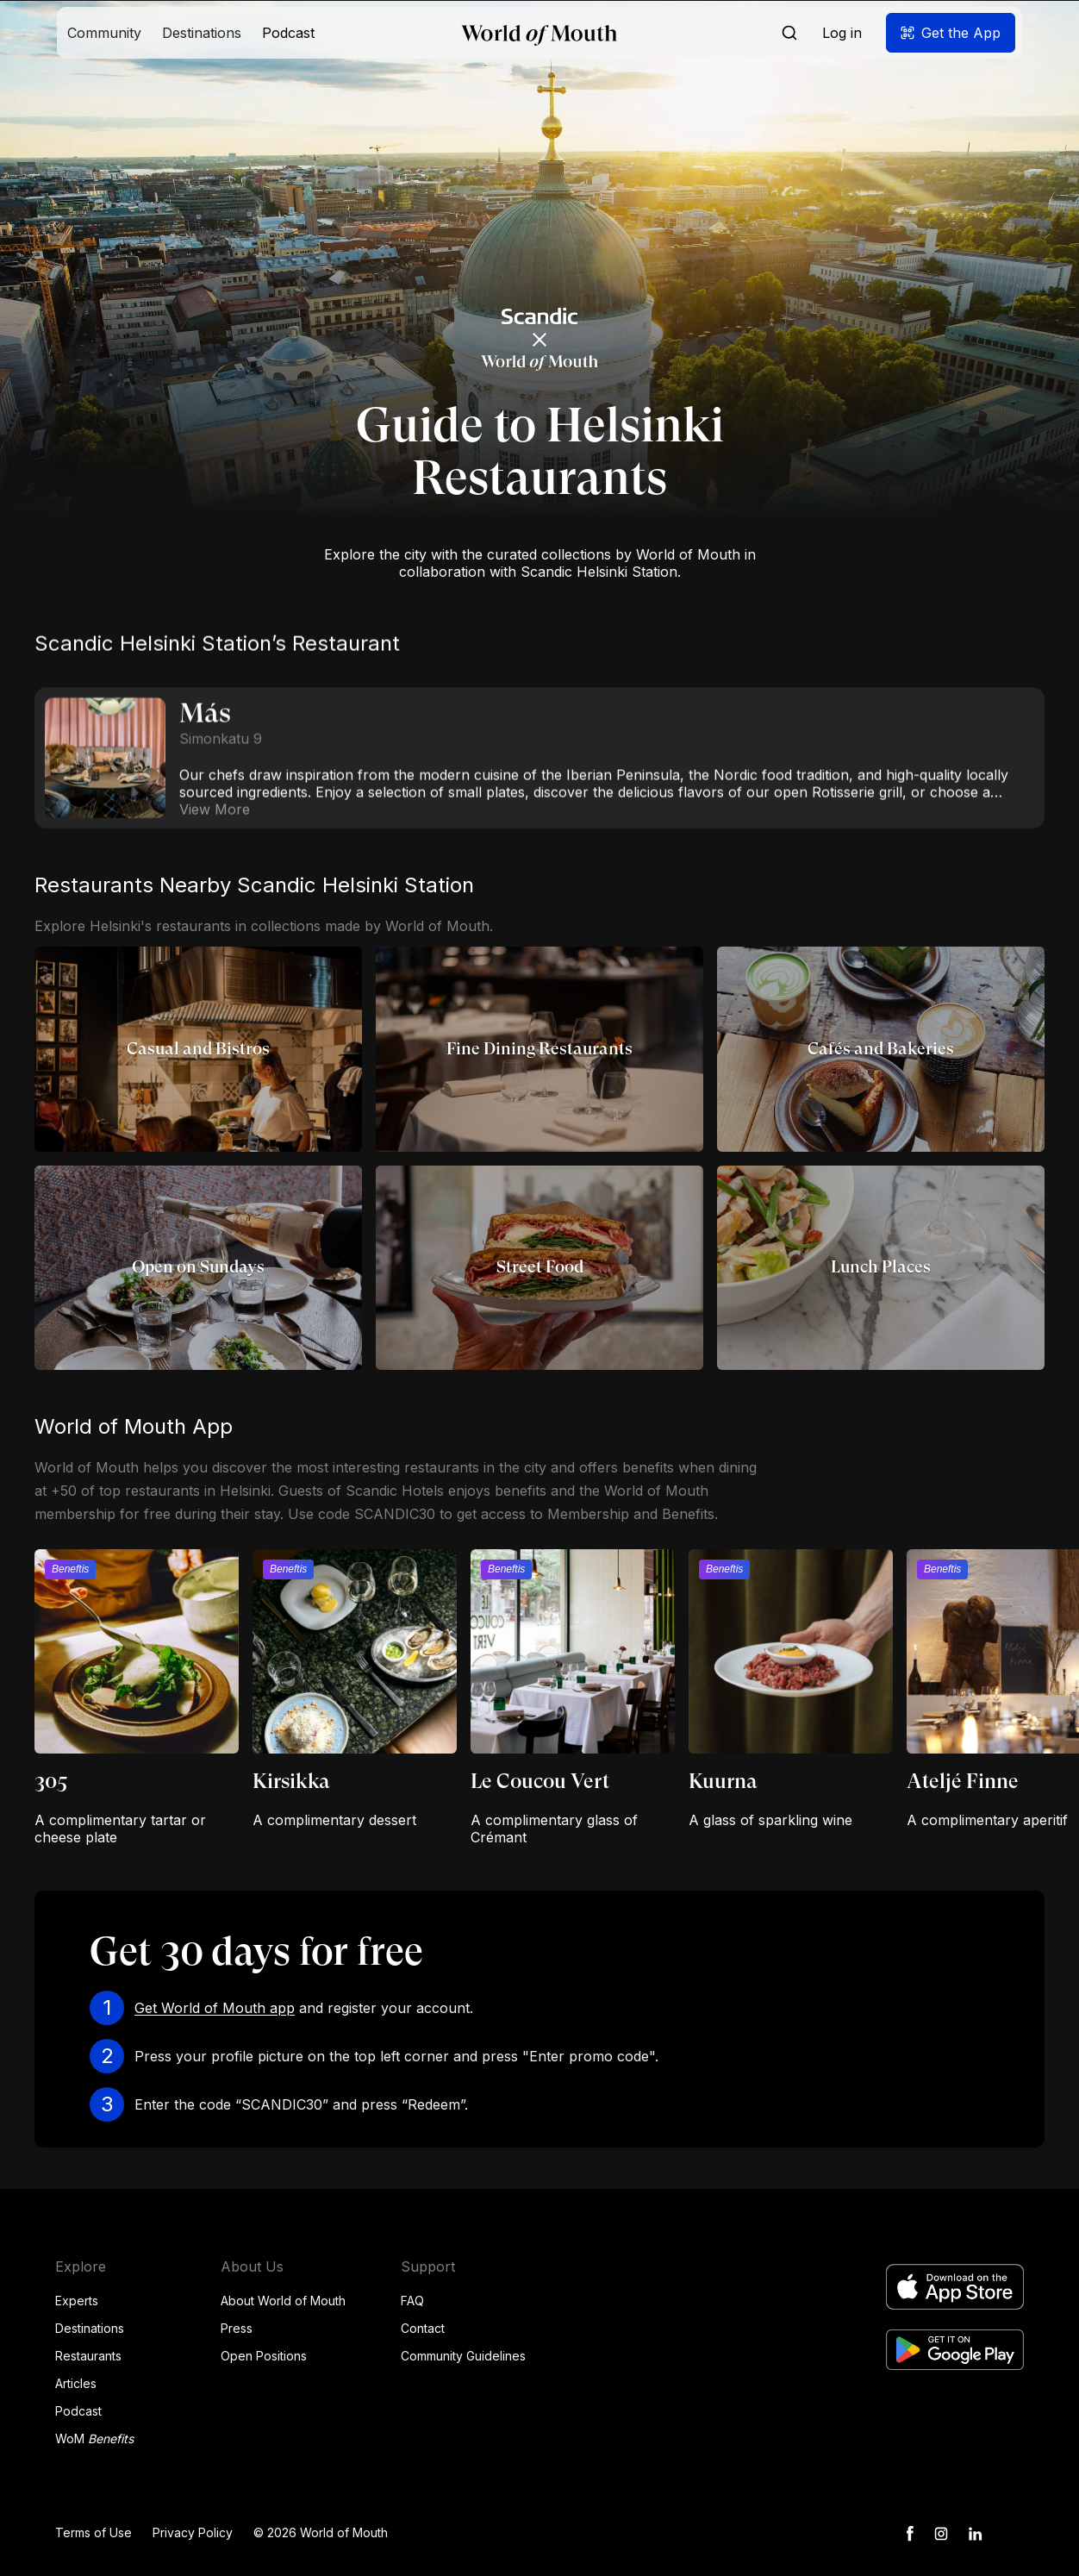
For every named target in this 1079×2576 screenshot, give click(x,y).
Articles (76, 2383)
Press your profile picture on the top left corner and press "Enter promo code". (396, 2056)
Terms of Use (93, 2532)
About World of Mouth (283, 2300)
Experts (76, 2300)
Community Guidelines (463, 2355)
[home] (539, 33)
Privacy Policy (193, 2532)
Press (237, 2328)
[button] (104, 33)
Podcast (78, 2411)
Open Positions (264, 2355)
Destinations (89, 2328)
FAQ (412, 2300)
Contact (423, 2328)
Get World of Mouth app (214, 2007)
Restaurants (88, 2355)
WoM (94, 2438)
